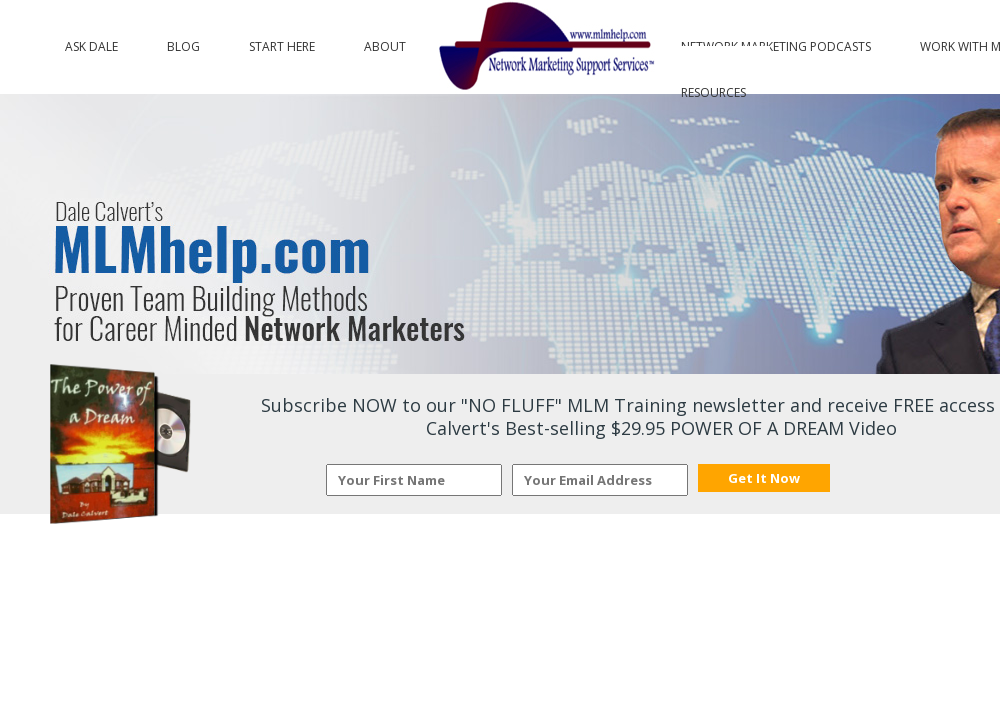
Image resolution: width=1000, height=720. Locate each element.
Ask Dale (91, 42)
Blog (183, 42)
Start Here (282, 42)
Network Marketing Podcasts (776, 42)
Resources (713, 88)
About (385, 42)
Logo (543, 47)
